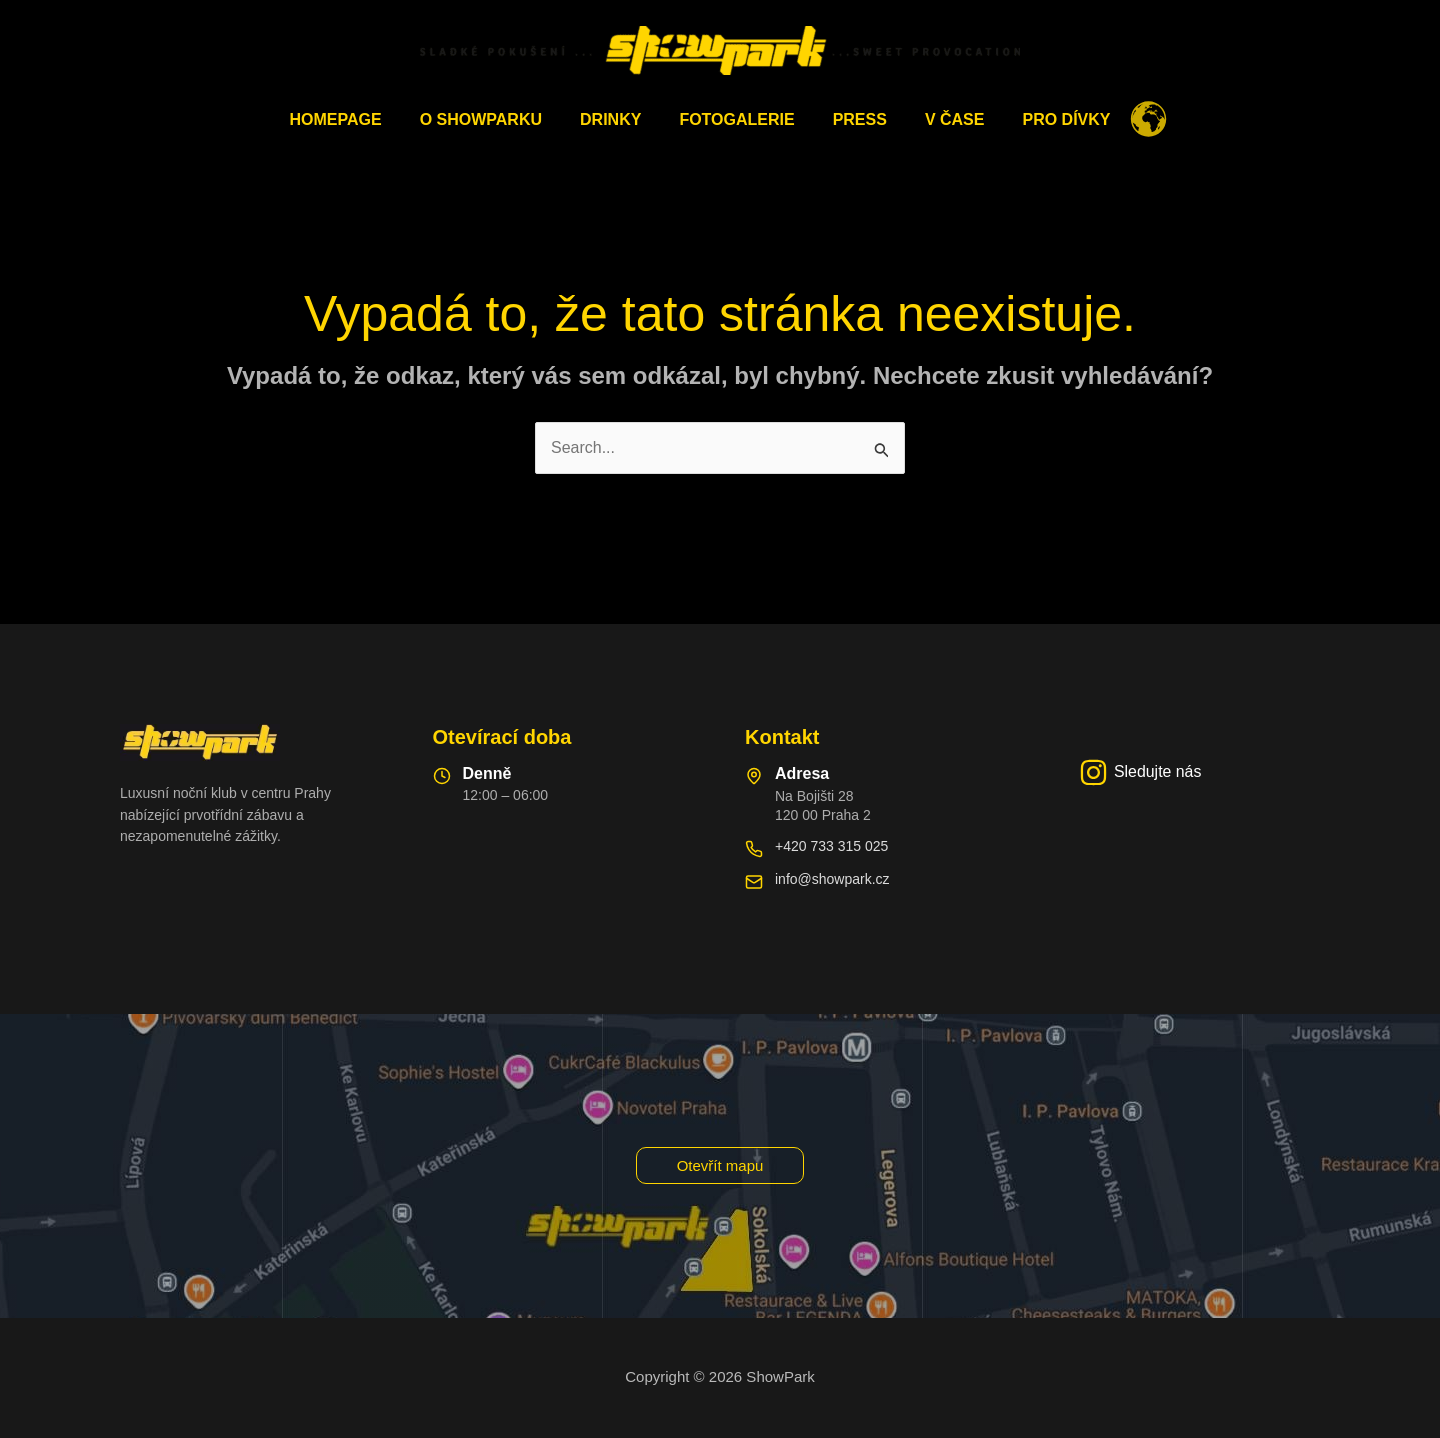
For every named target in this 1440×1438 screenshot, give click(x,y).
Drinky (616, 119)
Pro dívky (1048, 119)
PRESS (854, 119)
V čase (943, 119)
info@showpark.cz (832, 879)
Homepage (354, 119)
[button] (720, 1165)
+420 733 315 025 (831, 846)
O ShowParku (493, 119)
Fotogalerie (736, 119)
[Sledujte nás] (1140, 772)
